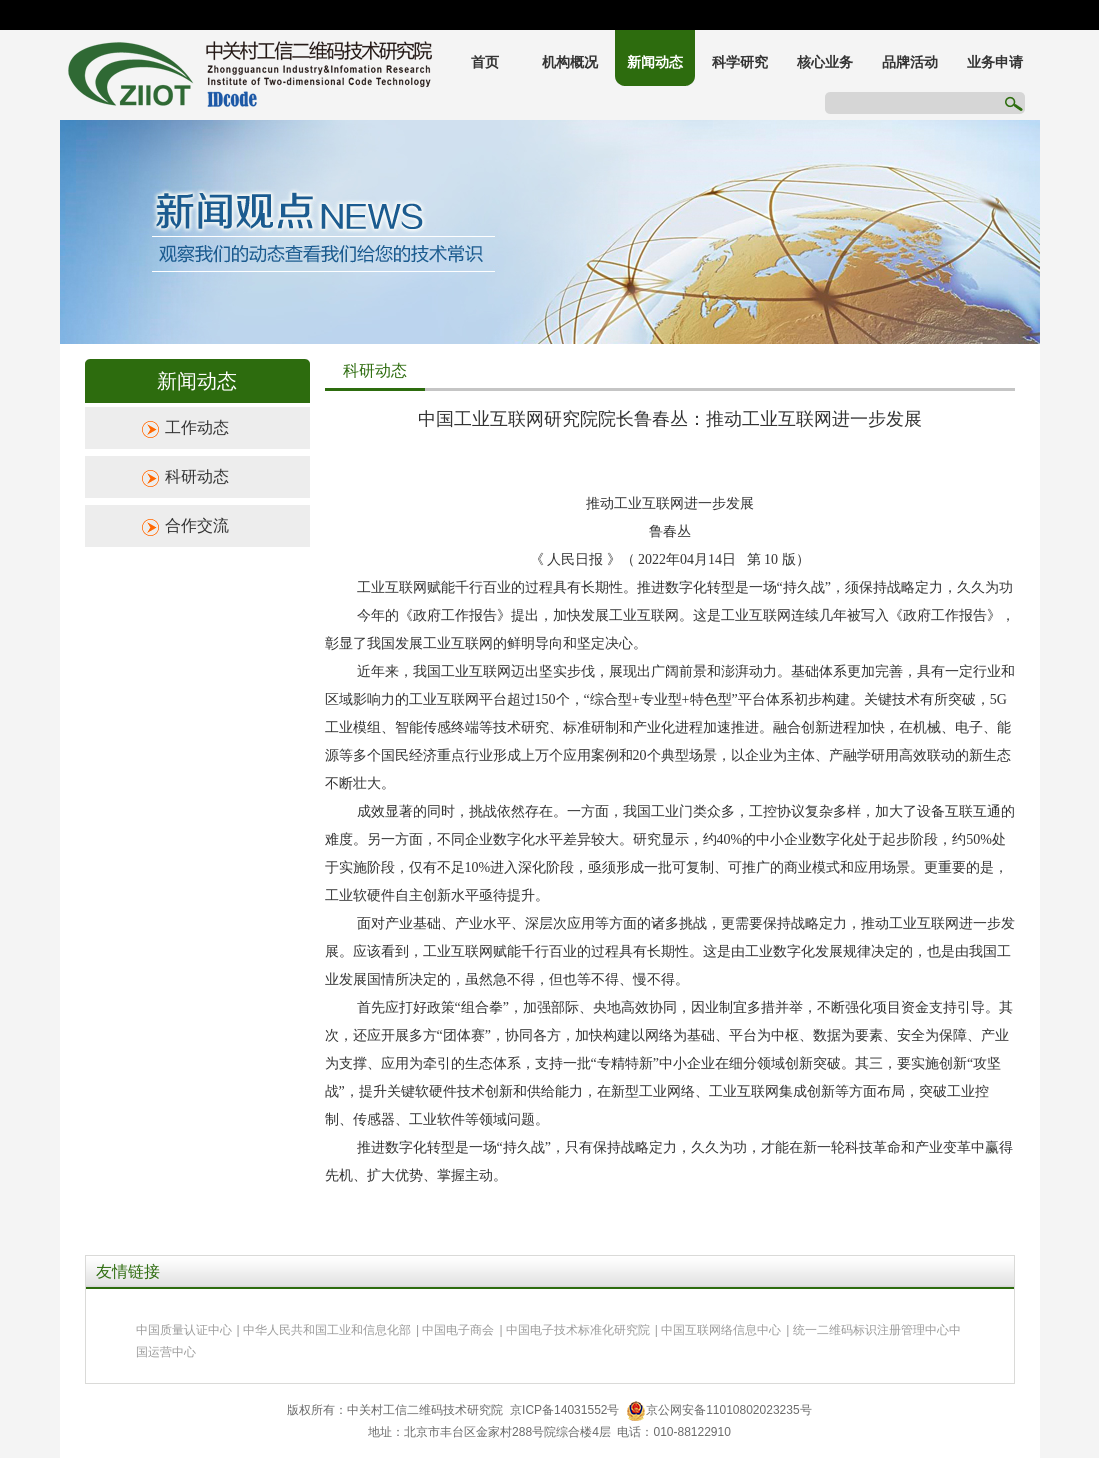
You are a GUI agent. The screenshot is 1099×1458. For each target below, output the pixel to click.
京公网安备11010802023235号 (718, 1410)
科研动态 (197, 476)
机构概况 (570, 62)
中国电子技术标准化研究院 (578, 1330)
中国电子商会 (458, 1330)
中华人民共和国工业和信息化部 (327, 1330)
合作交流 (197, 525)
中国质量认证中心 (184, 1330)
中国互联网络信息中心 (721, 1330)
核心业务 (825, 62)
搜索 (1012, 103)
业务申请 (995, 62)
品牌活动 (910, 62)
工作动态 (197, 427)
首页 (485, 62)
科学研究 (740, 62)
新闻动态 (655, 62)
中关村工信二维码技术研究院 (250, 75)
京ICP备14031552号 (564, 1410)
